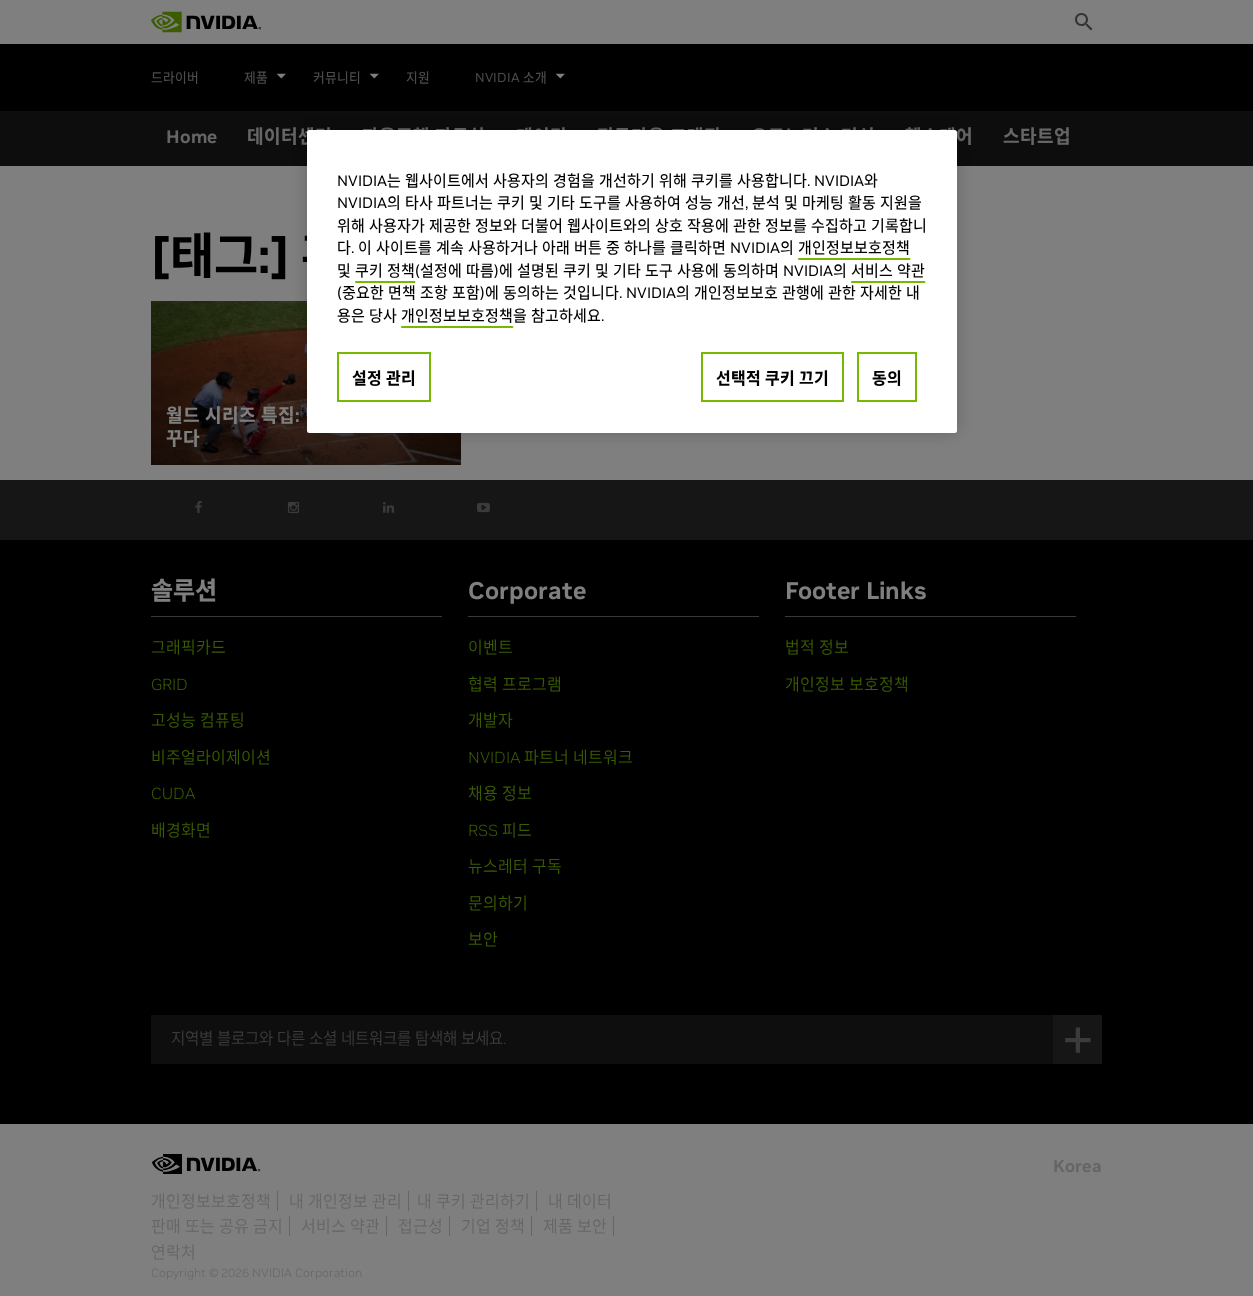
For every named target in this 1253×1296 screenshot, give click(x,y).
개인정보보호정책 (854, 247)
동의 (887, 378)
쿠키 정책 (385, 270)
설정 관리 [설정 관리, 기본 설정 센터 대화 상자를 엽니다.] (384, 378)
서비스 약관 (888, 270)
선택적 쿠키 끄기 (772, 378)
